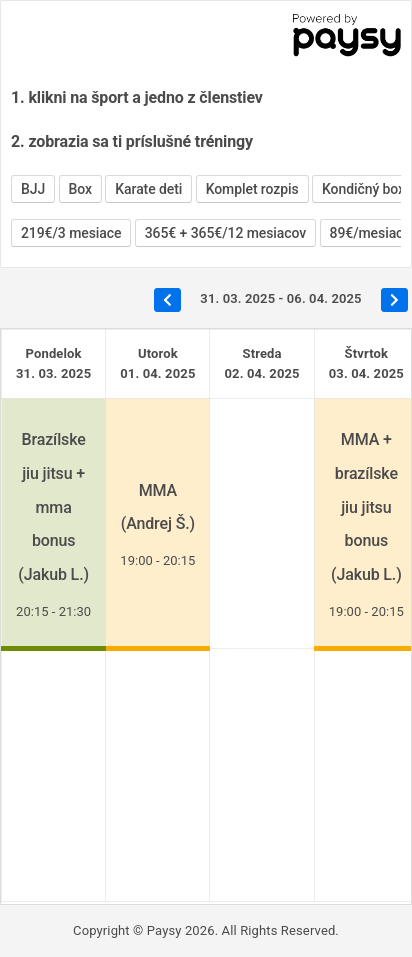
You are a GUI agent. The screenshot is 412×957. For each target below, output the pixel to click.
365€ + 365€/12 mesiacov (225, 233)
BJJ (33, 189)
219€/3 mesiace (71, 233)
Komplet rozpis (252, 189)
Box (80, 189)
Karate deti (148, 189)
